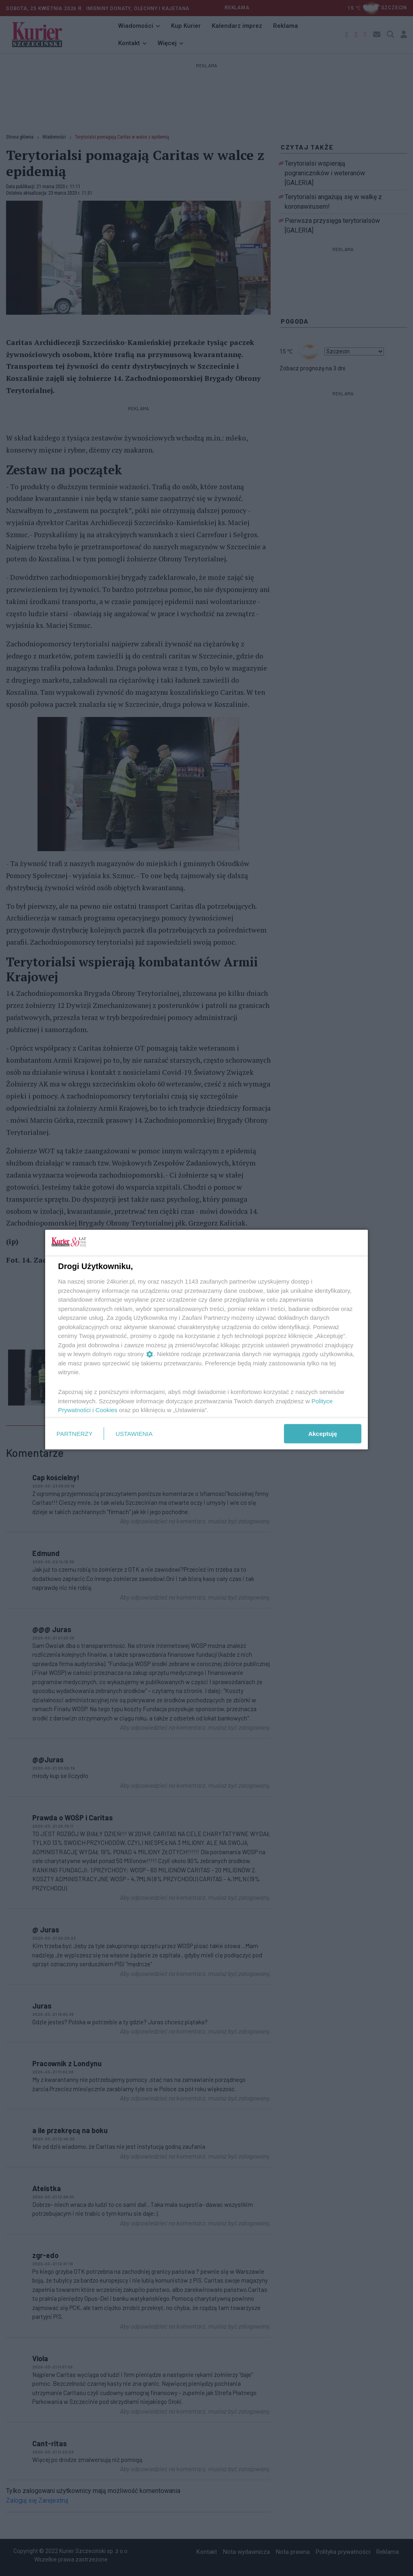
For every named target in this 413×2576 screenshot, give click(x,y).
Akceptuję (322, 1433)
